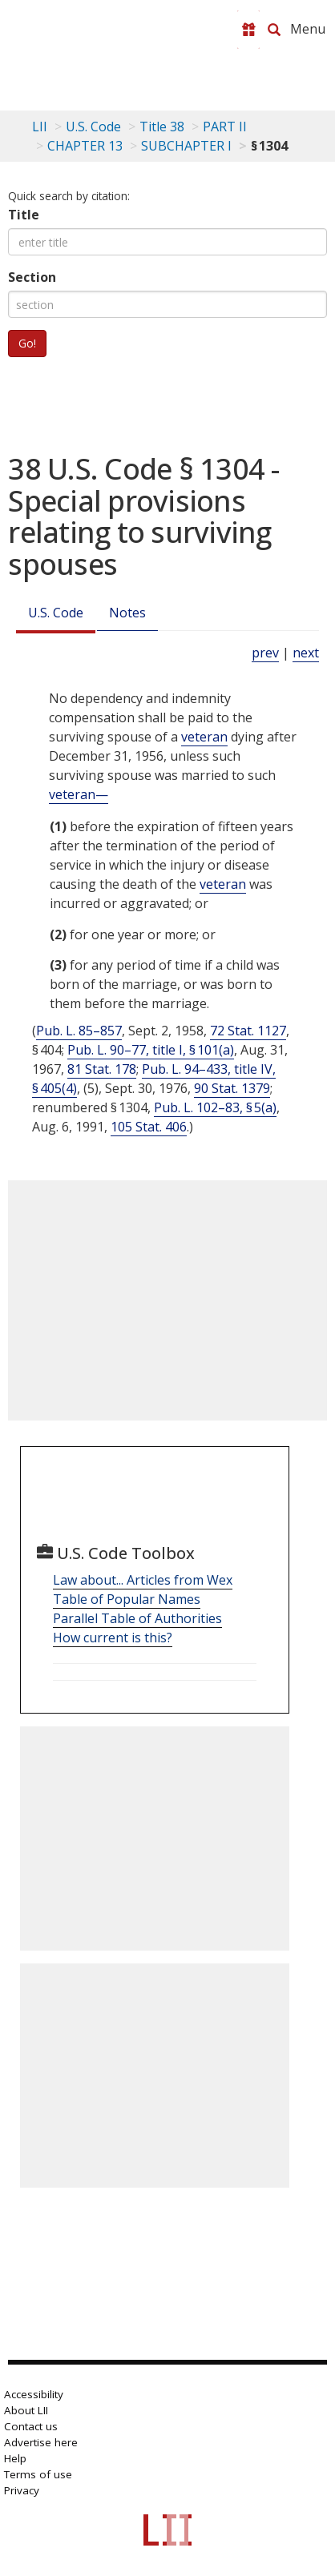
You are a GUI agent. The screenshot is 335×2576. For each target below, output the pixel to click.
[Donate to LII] (248, 29)
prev (265, 652)
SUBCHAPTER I (186, 146)
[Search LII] (274, 29)
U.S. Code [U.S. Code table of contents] (93, 126)
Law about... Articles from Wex (142, 1580)
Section (32, 277)
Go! (27, 343)
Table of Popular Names (126, 1599)
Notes (127, 612)
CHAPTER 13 (85, 146)
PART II (225, 126)
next (306, 652)
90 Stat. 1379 (232, 1088)
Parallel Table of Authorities (137, 1618)
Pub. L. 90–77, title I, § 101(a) (150, 1050)
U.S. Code (55, 612)
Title (23, 214)
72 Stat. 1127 (248, 1030)
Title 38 (161, 126)
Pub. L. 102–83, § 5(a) (215, 1107)
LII (39, 126)
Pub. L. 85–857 (79, 1030)
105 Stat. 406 (149, 1126)
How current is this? (112, 1637)
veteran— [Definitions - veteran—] (78, 794)
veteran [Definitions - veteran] (204, 736)
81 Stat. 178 (101, 1069)
